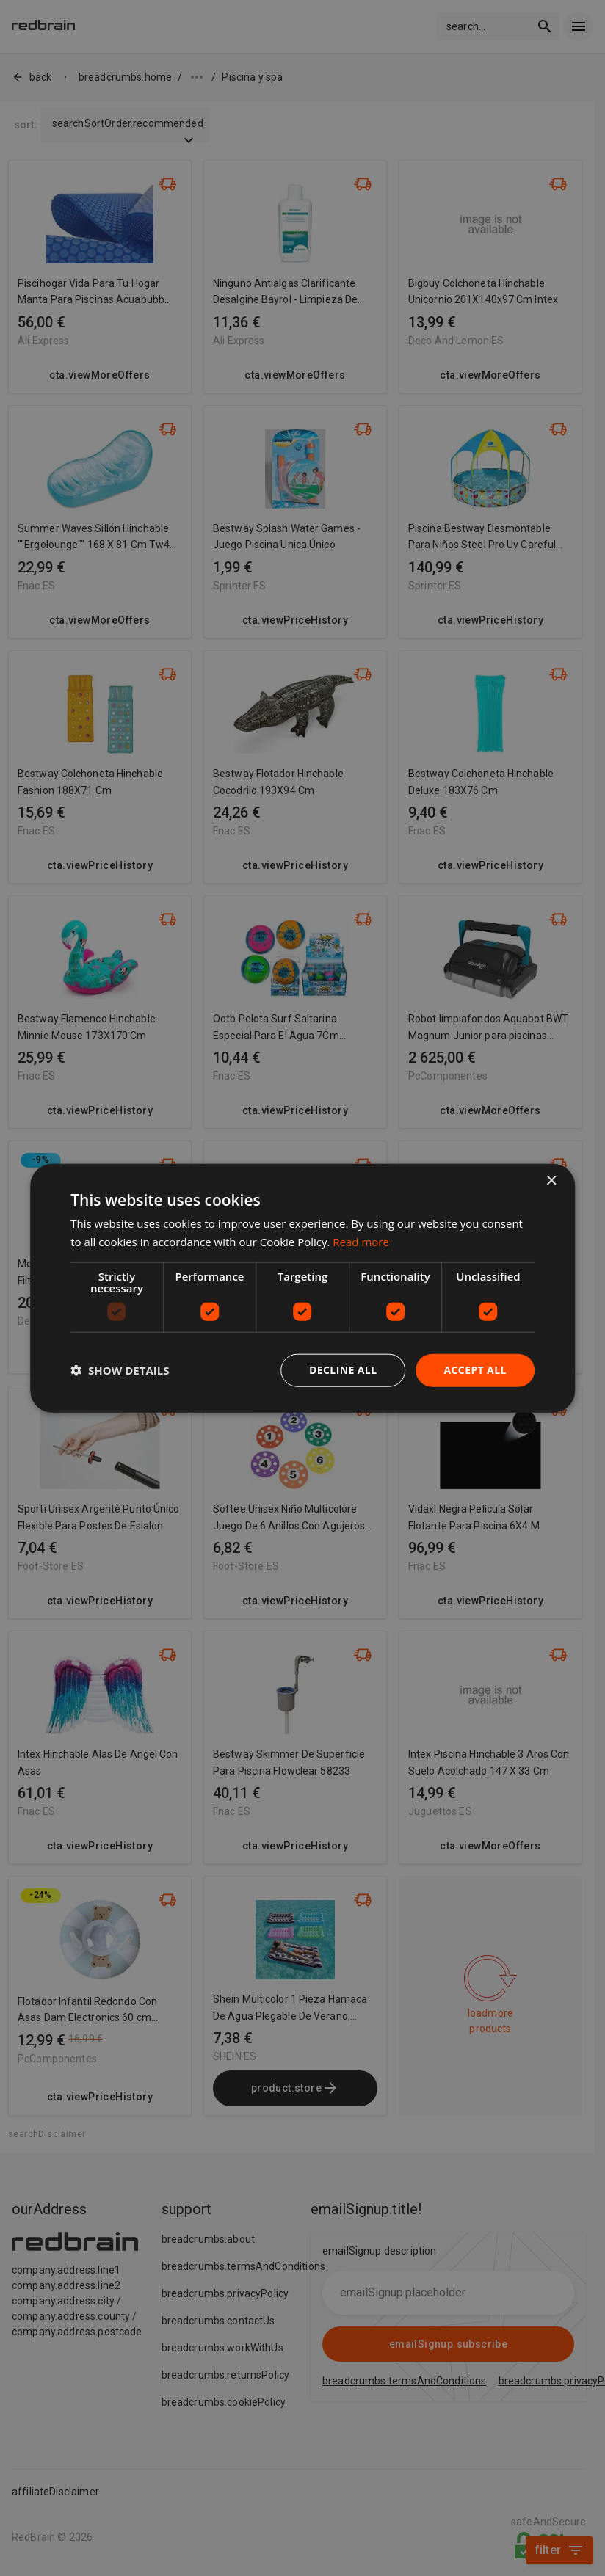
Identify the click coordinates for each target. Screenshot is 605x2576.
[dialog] (302, 1288)
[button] (119, 1370)
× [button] (551, 1181)
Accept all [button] (474, 1370)
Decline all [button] (343, 1370)
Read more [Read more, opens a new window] (361, 1241)
